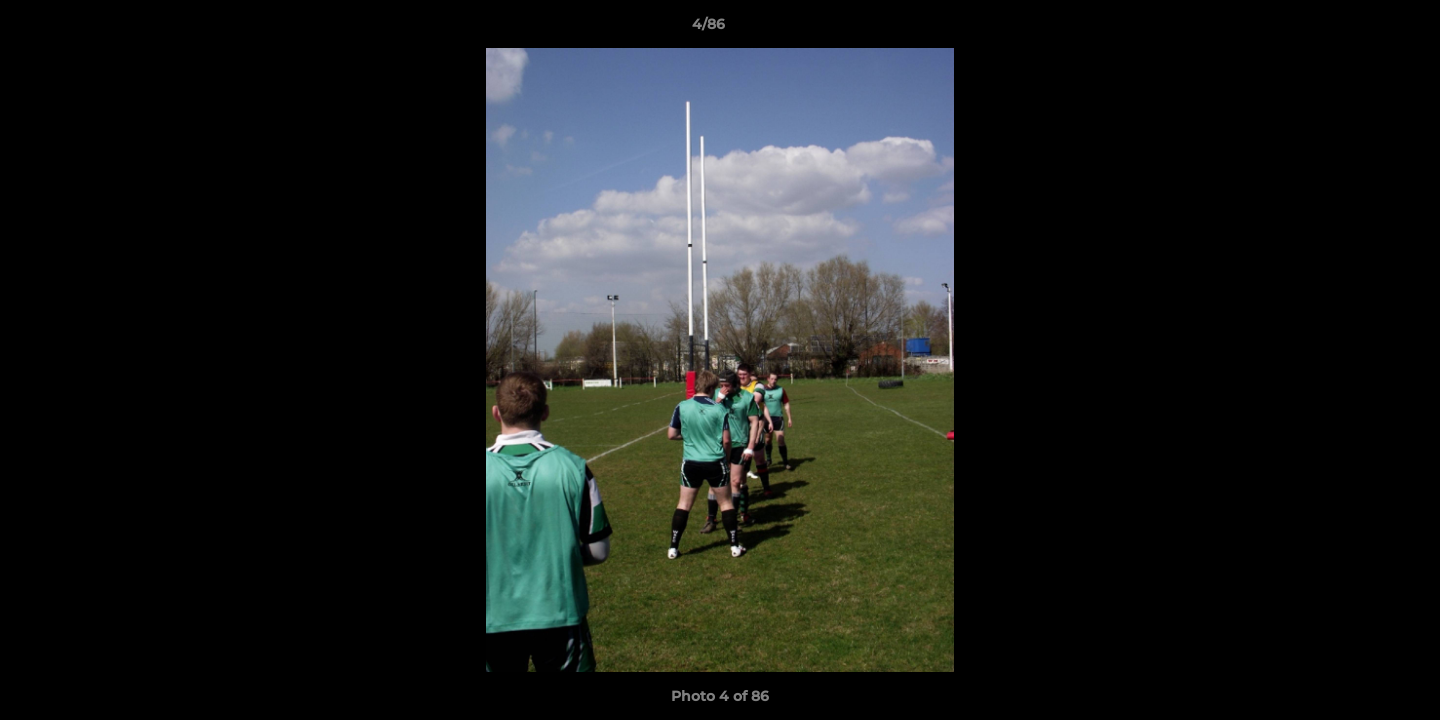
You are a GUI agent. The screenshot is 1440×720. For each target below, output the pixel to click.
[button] (1356, 29)
